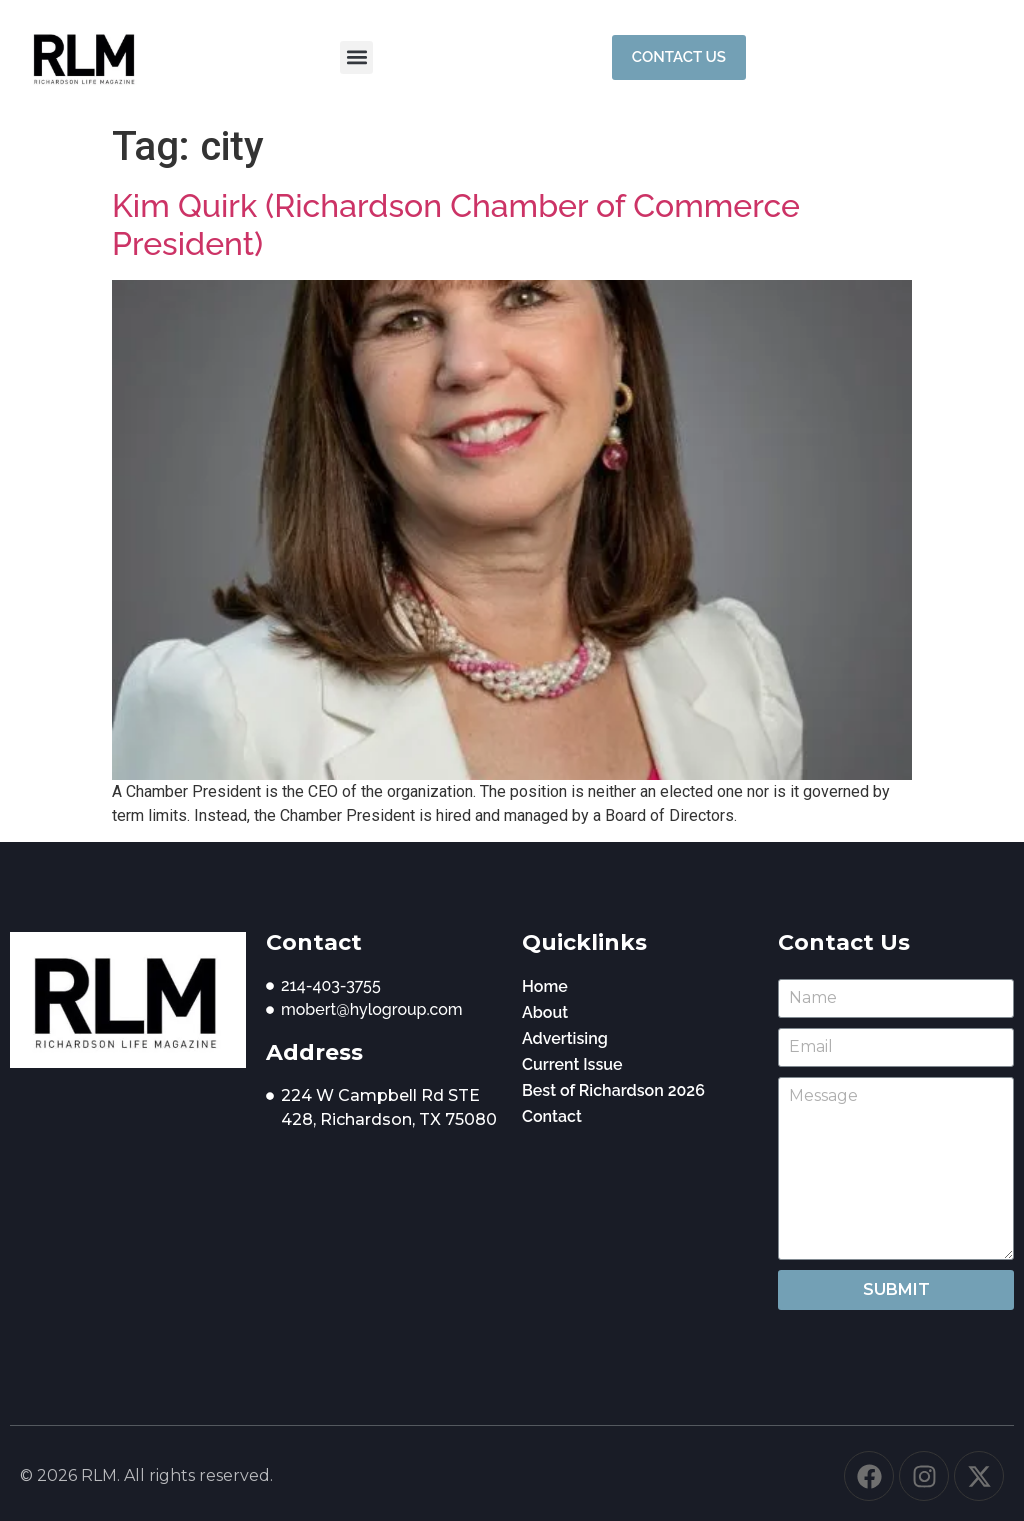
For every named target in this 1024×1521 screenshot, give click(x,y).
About (545, 1012)
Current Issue (572, 1064)
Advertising (565, 1038)
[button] (356, 57)
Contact (552, 1116)
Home (545, 986)
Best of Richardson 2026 (613, 1090)
